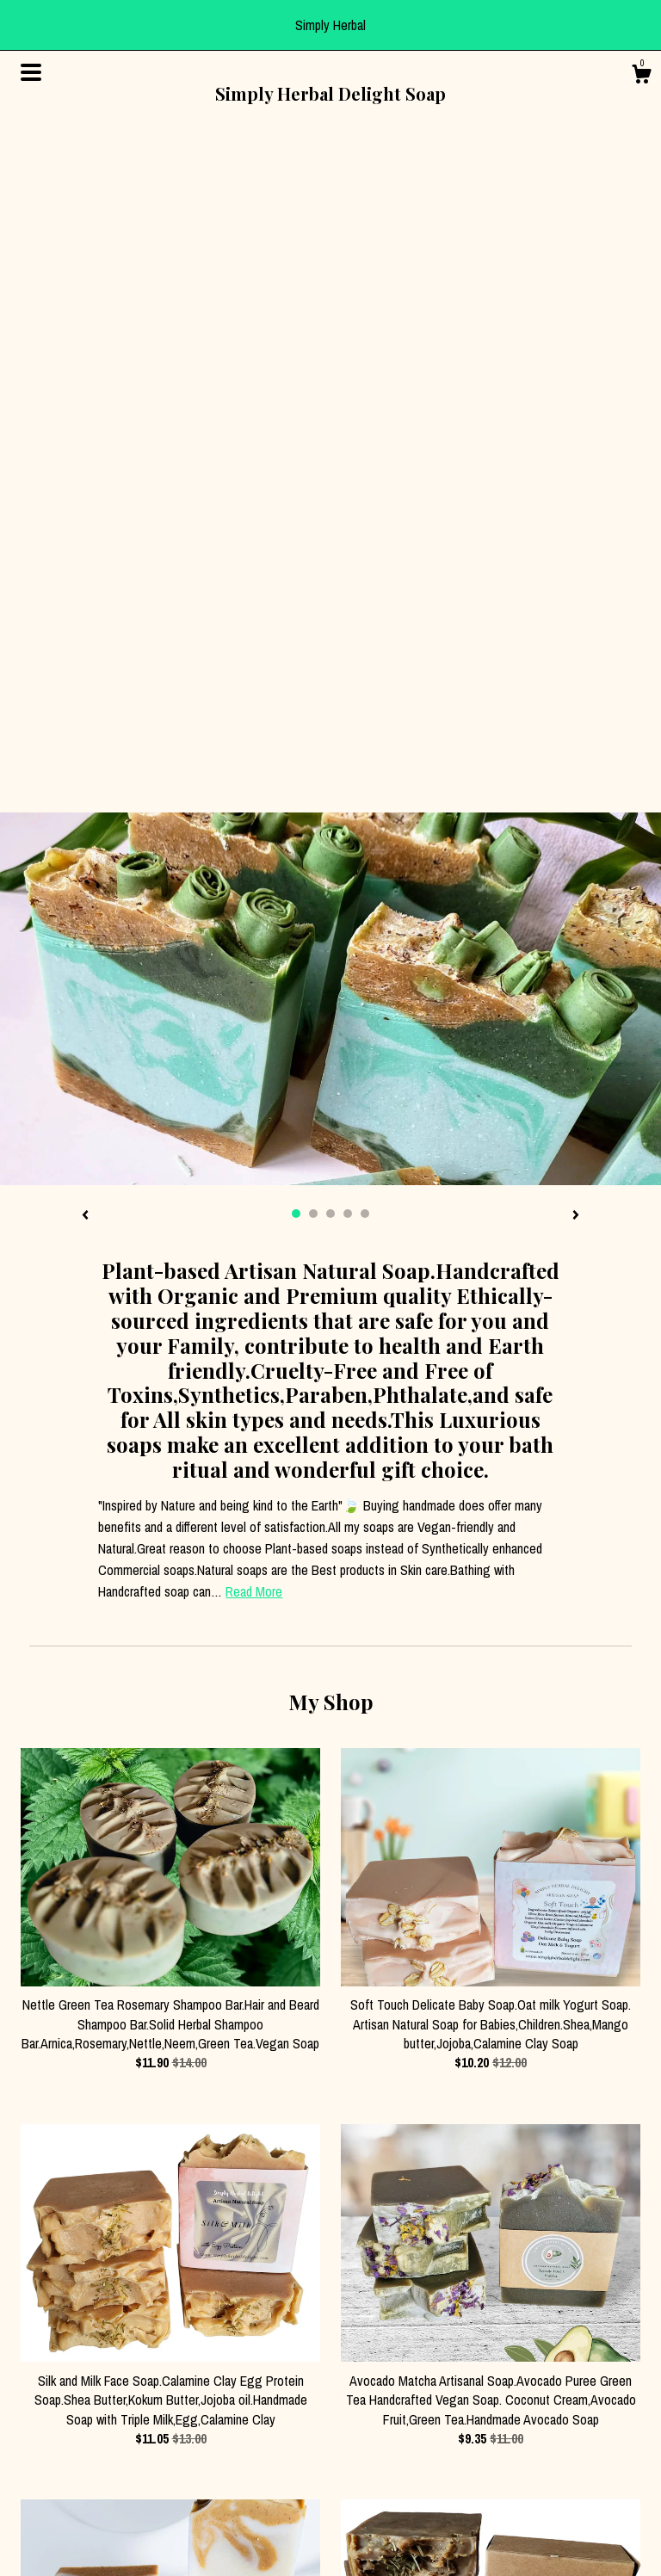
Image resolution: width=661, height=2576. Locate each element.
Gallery (37, 2511)
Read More (253, 935)
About (35, 2426)
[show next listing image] (575, 560)
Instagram (204, 2426)
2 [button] (313, 557)
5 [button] (365, 557)
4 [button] (347, 557)
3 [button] (330, 557)
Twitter (197, 2468)
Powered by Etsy (539, 2464)
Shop (33, 2405)
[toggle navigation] (31, 72)
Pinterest (202, 2448)
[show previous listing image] (85, 560)
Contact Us (47, 2468)
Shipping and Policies (73, 2448)
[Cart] (641, 77)
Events (37, 2490)
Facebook (204, 2405)
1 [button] (296, 557)
